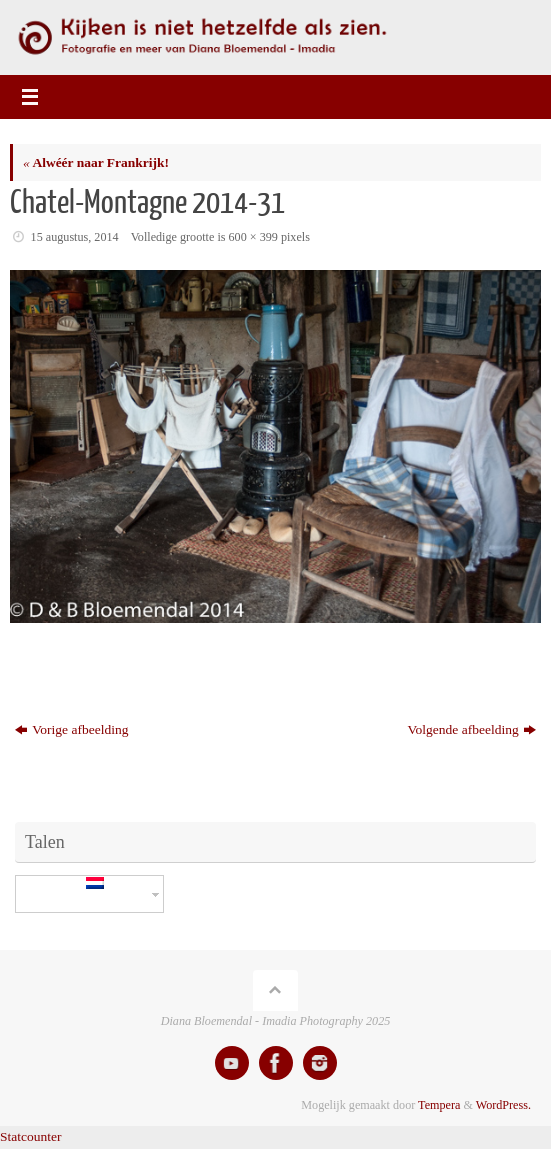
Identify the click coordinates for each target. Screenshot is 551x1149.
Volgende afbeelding (472, 729)
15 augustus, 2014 (75, 237)
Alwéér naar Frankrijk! (96, 162)
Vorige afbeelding (71, 729)
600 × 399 (253, 237)
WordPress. (503, 1105)
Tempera (439, 1105)
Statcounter (30, 1136)
